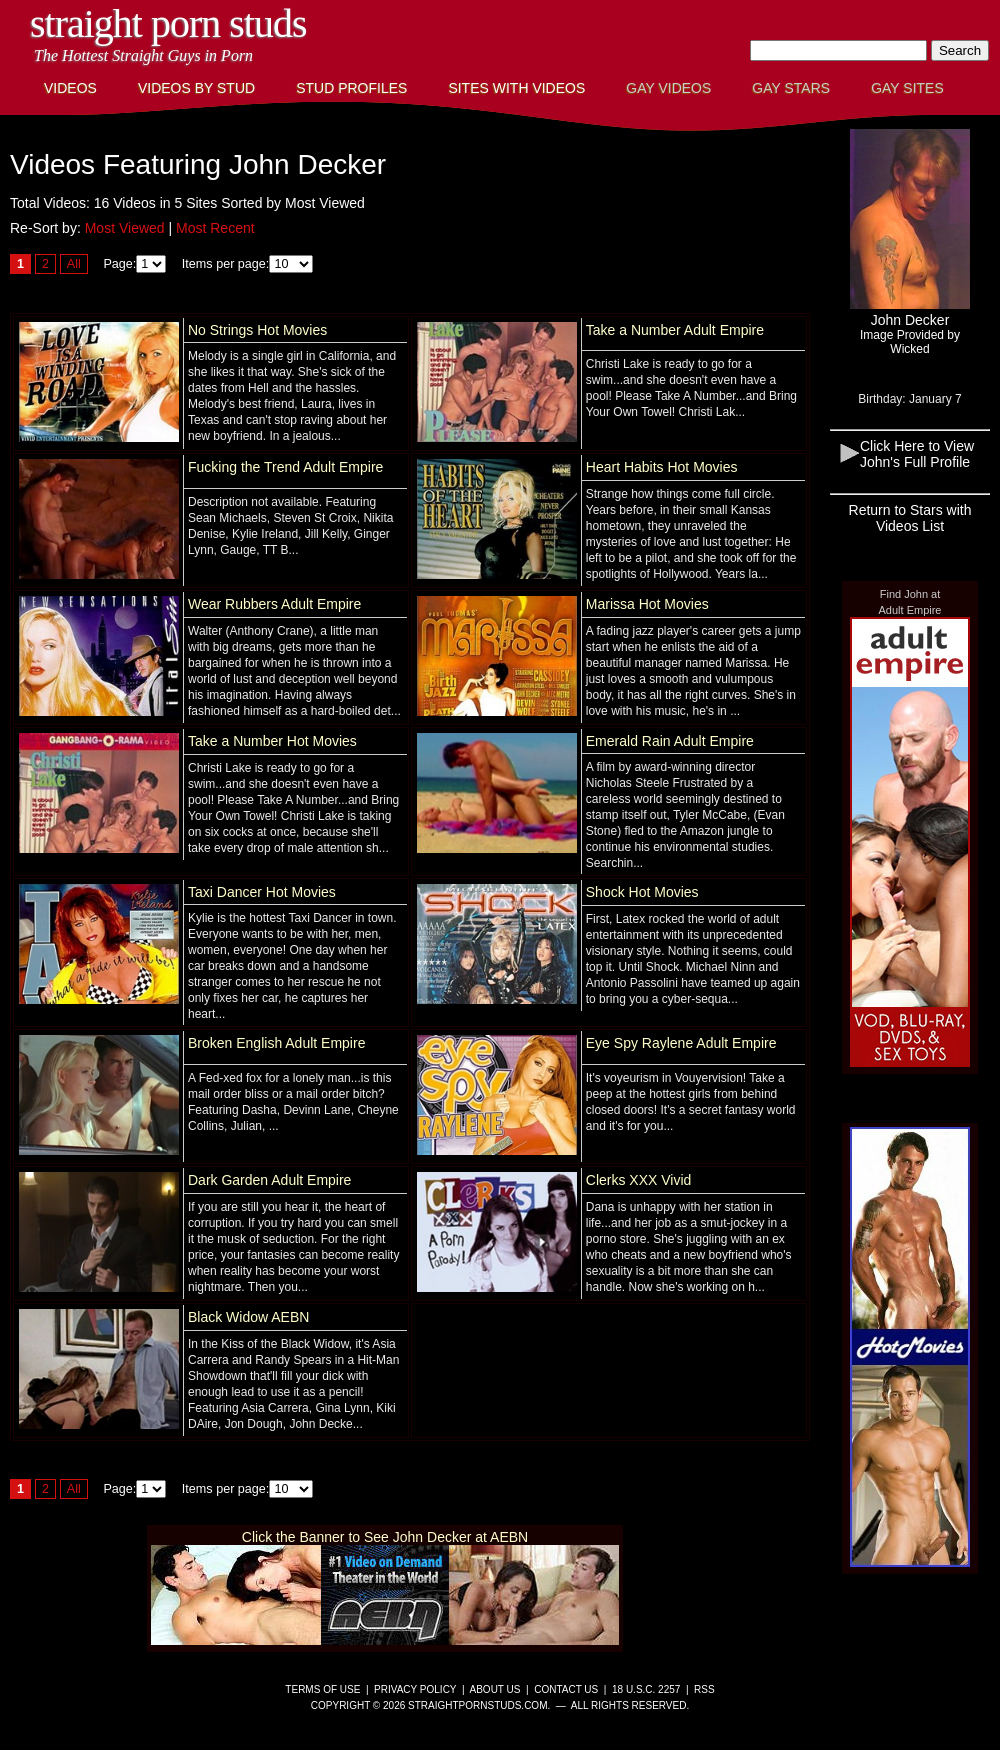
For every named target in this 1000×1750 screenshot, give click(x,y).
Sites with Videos (516, 88)
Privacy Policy (415, 1689)
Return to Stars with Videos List (910, 518)
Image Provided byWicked (910, 342)
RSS (704, 1689)
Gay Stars (791, 88)
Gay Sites (907, 88)
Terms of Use (322, 1689)
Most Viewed (125, 228)
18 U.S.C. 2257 (646, 1689)
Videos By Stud (196, 88)
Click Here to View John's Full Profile (917, 454)
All (74, 264)
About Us (495, 1689)
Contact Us (566, 1689)
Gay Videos (668, 88)
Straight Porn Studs (168, 23)
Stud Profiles (351, 88)
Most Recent (215, 228)
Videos (70, 88)
